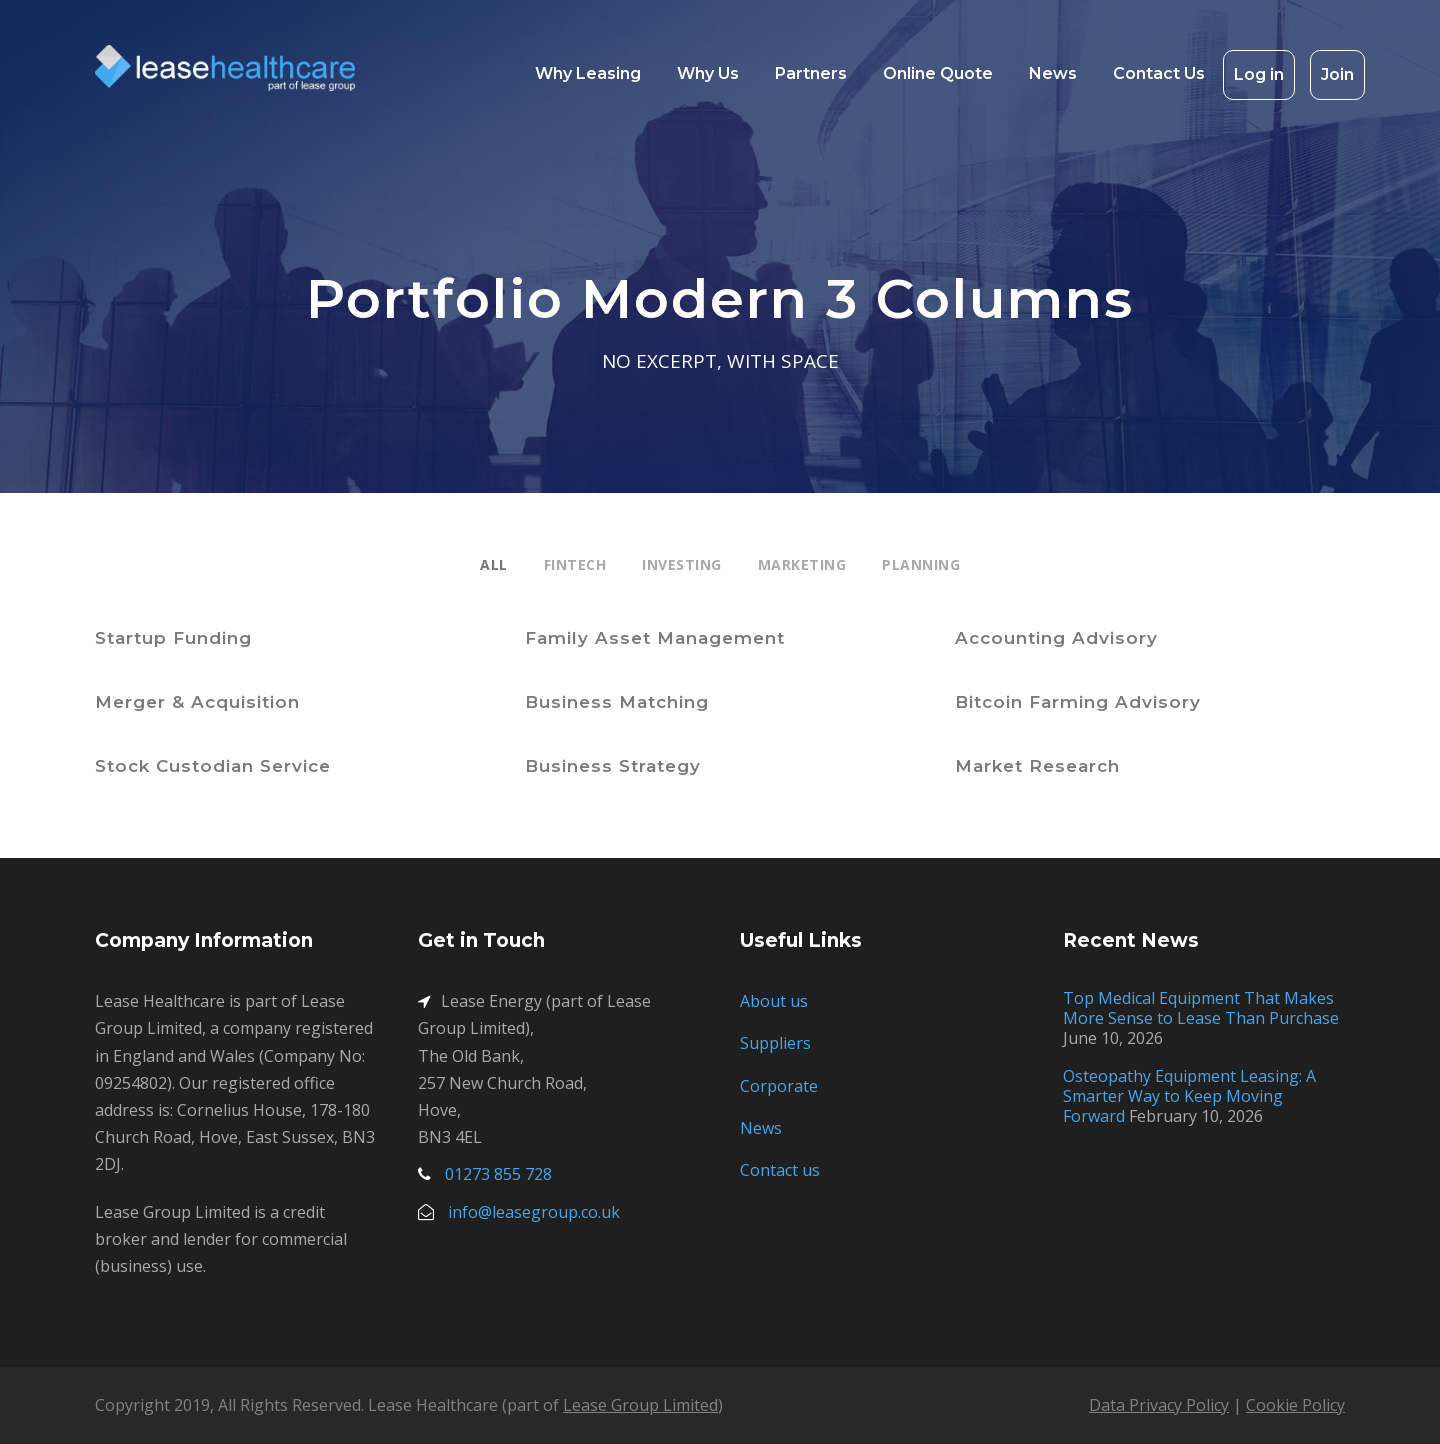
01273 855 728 (498, 1174)
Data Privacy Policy (1159, 1405)
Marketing (802, 564)
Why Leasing (588, 73)
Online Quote (938, 73)
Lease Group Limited (640, 1405)
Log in (1259, 74)
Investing (682, 564)
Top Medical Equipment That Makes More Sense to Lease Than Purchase (1201, 1008)
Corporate (779, 1086)
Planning (921, 564)
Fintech (575, 564)
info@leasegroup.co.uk (534, 1212)
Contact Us (1159, 73)
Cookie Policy (1295, 1405)
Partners (811, 73)
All (494, 564)
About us (774, 1001)
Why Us (708, 73)
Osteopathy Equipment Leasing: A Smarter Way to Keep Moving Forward (1189, 1096)
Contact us (780, 1170)
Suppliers (775, 1043)
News (1053, 73)
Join (1337, 74)
